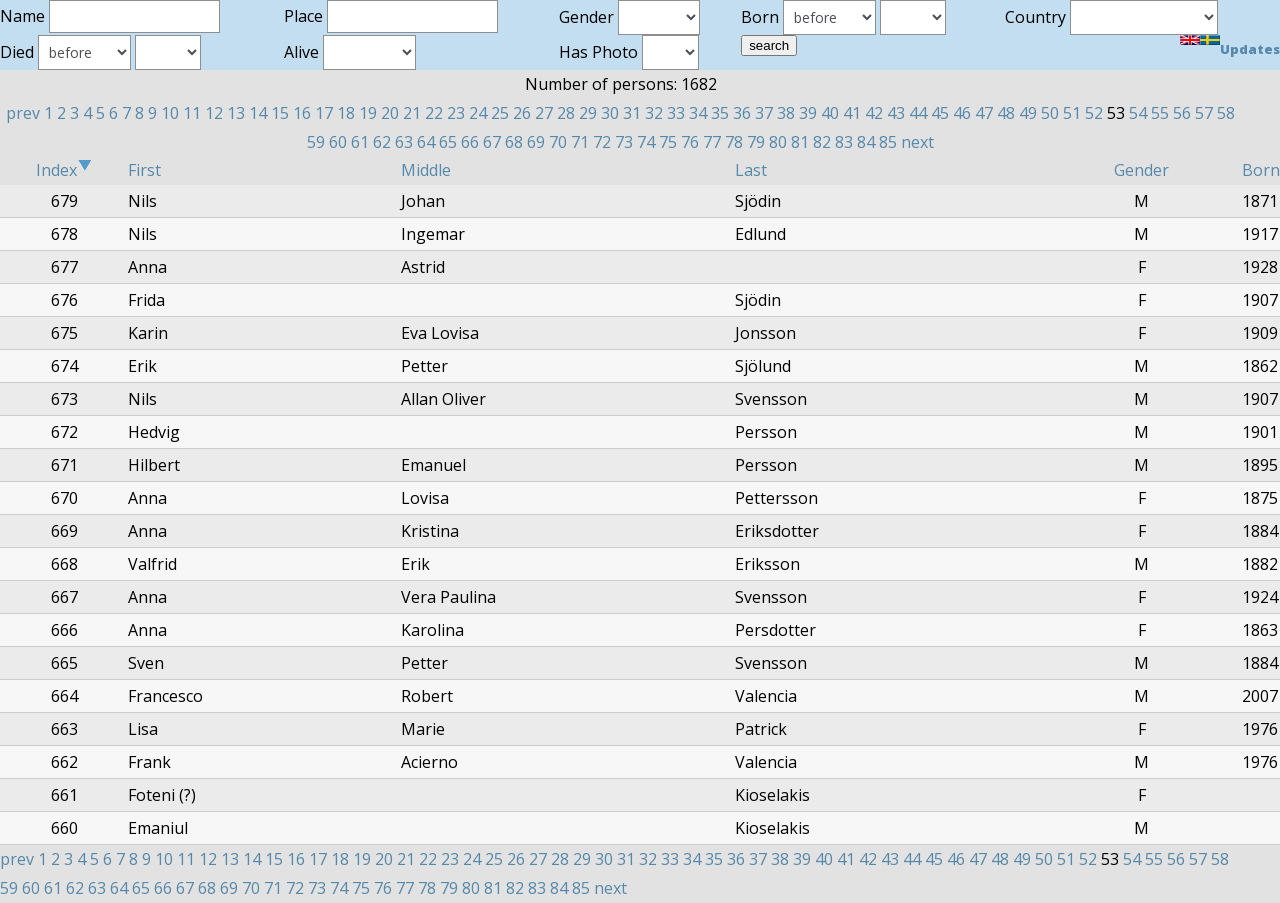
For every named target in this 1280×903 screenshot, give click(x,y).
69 (536, 142)
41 (852, 113)
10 (170, 113)
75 (668, 142)
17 (324, 113)
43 (896, 113)
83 (844, 142)
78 (734, 142)
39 (808, 113)
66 (470, 142)
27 (544, 113)
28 (566, 113)
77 (712, 142)
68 (514, 142)
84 (866, 142)
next (917, 142)
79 (756, 142)
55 (1160, 113)
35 (720, 113)
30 (610, 113)
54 (1138, 113)
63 (404, 142)
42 (874, 113)
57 (1204, 113)
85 (888, 142)
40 (830, 113)
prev (23, 113)
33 (676, 113)
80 (778, 142)
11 (192, 113)
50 (1050, 113)
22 (434, 113)
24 (478, 113)
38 (786, 113)
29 (588, 113)
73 (624, 142)
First (144, 170)
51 (1072, 113)
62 (382, 142)
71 (580, 142)
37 (764, 113)
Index (64, 170)
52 (1094, 113)
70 (558, 142)
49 (1028, 113)
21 (412, 113)
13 (236, 113)
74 (646, 142)
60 (338, 142)
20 (390, 113)
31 (632, 113)
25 (500, 113)
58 (1226, 113)
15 (280, 113)
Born (1261, 170)
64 (426, 142)
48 (1006, 113)
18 (346, 113)
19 (368, 113)
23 (456, 113)
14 (258, 113)
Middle (426, 170)
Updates (1250, 49)
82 (822, 142)
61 (360, 142)
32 (654, 113)
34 (698, 113)
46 (962, 113)
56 (1182, 113)
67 (492, 142)
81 (800, 142)
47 (984, 113)
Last (751, 170)
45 (940, 113)
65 (448, 142)
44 (918, 113)
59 (316, 142)
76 (690, 142)
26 (522, 113)
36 (742, 113)
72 (602, 142)
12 (214, 113)
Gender (1141, 170)
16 (302, 113)
